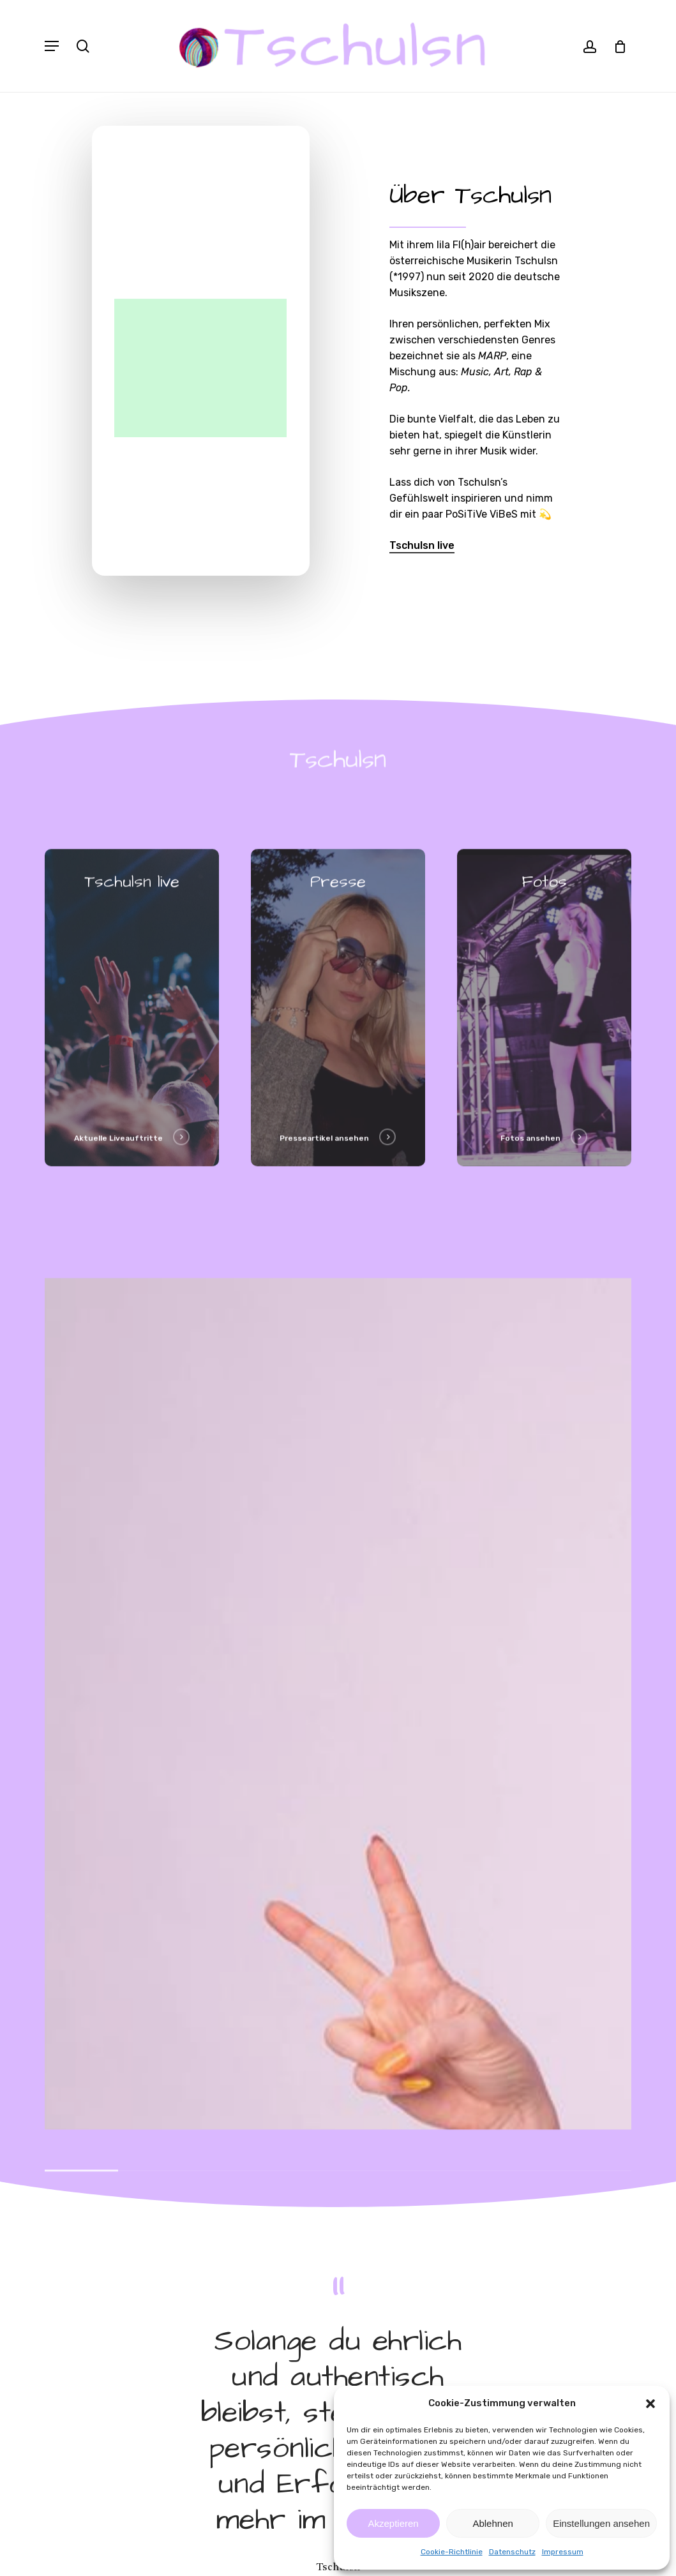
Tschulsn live (421, 545)
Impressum (562, 2551)
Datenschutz (512, 2551)
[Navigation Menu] (52, 46)
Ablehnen (492, 2523)
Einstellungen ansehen (601, 2523)
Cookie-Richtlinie (452, 2551)
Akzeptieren (393, 2523)
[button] (650, 2403)
